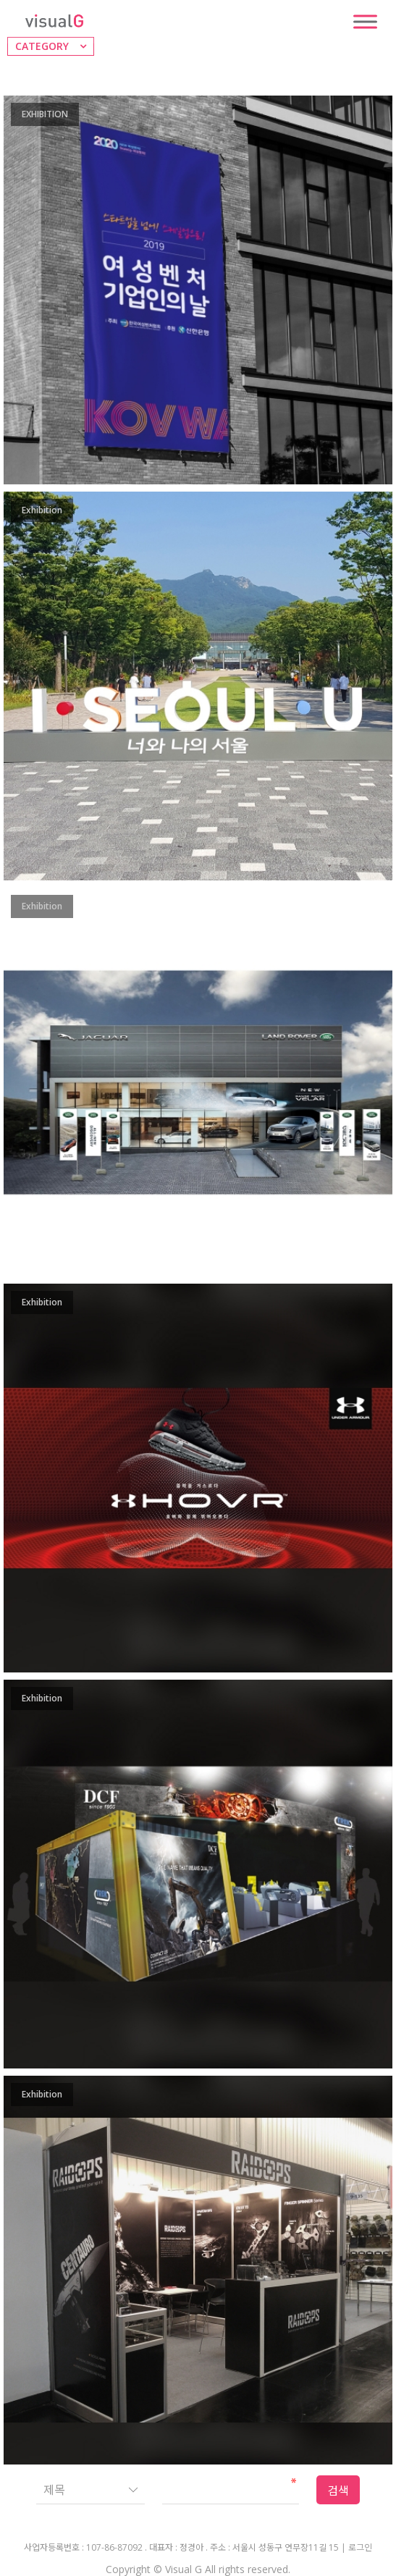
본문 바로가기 (0, 0)
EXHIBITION (45, 114)
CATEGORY (42, 46)
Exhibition (42, 510)
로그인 (360, 2548)
